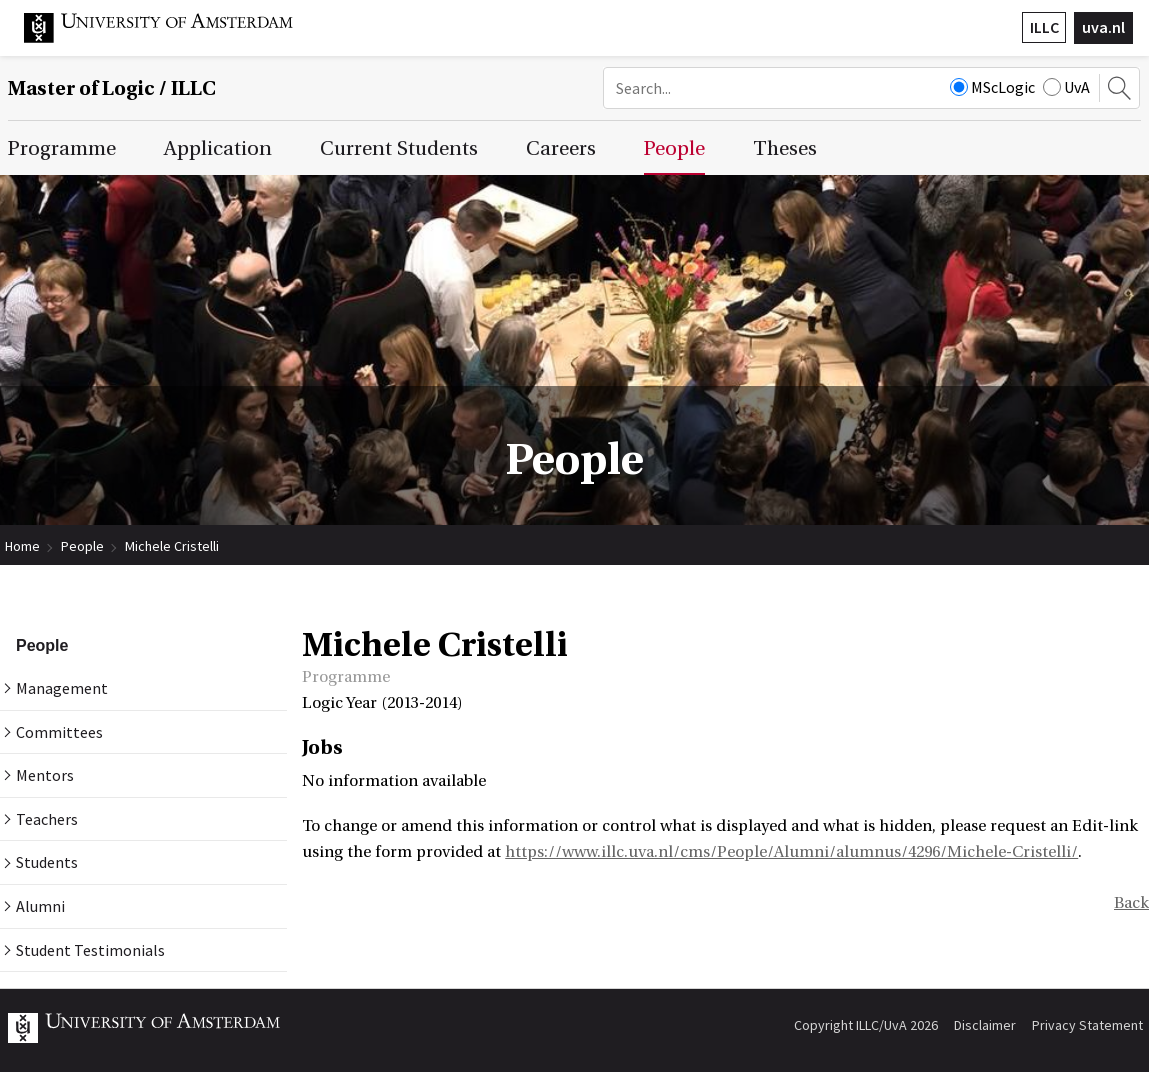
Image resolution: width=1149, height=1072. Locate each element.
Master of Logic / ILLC (112, 88)
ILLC (1044, 27)
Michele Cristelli (172, 546)
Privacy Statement (1087, 1025)
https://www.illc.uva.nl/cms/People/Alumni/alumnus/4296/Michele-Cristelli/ (791, 852)
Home (22, 546)
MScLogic (992, 87)
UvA (1066, 87)
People (82, 546)
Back (1131, 903)
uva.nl (1103, 27)
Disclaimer (985, 1025)
